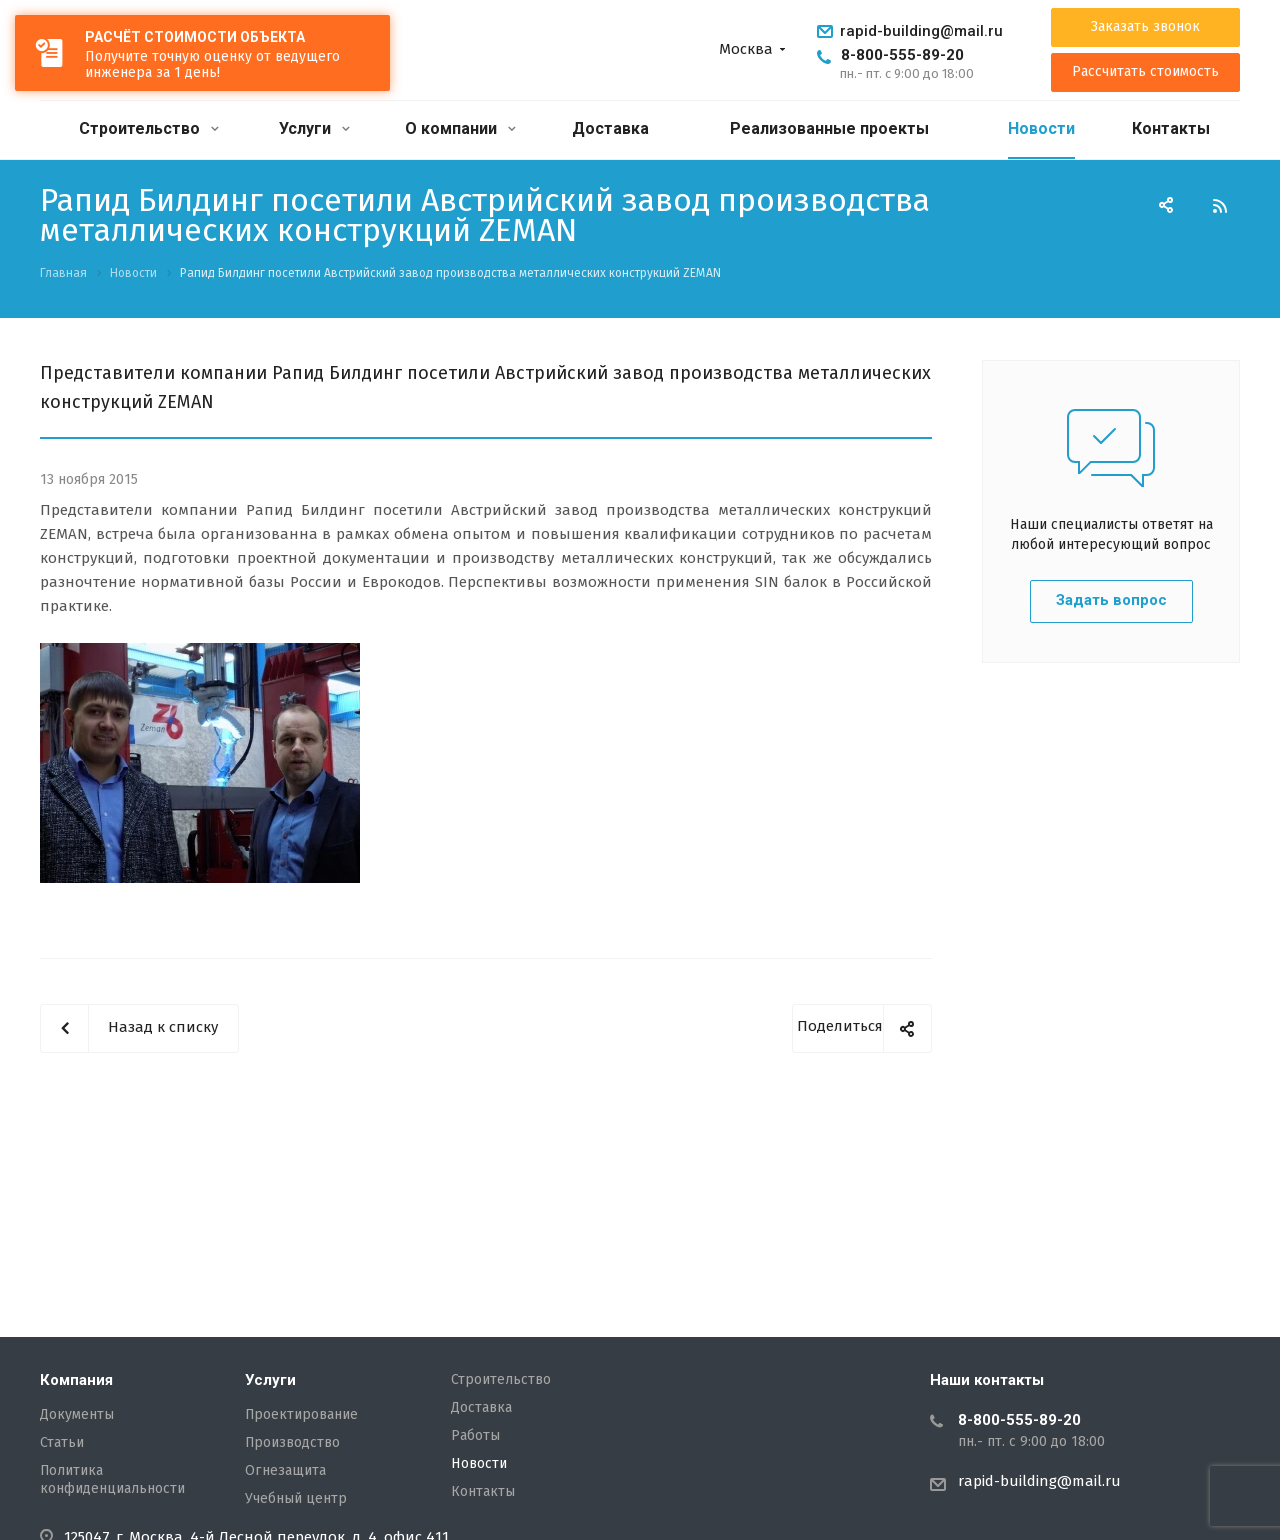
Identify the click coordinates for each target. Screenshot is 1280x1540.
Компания (76, 1380)
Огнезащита (285, 1471)
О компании (460, 128)
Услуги (314, 128)
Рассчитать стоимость (1145, 72)
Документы (77, 1415)
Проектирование (301, 1415)
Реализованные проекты (829, 128)
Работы (475, 1436)
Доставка (610, 128)
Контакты (1171, 128)
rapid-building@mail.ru (921, 31)
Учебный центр (296, 1499)
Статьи (62, 1443)
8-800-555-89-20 (902, 55)
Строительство (149, 128)
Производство (292, 1443)
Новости (1041, 128)
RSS (1220, 206)
